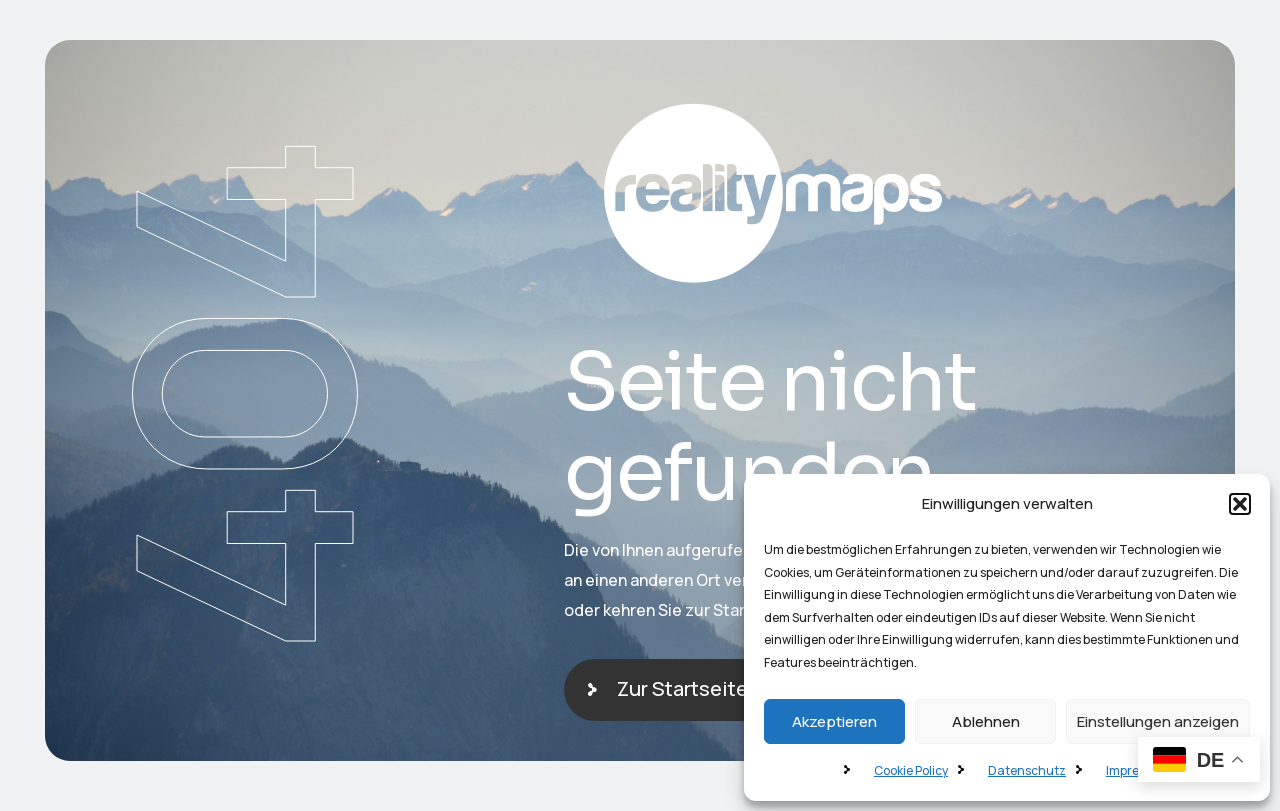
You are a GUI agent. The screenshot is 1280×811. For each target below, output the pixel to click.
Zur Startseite (682, 688)
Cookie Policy (911, 770)
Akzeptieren (834, 721)
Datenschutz (1027, 770)
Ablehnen (986, 721)
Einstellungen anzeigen (1158, 721)
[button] (1240, 504)
